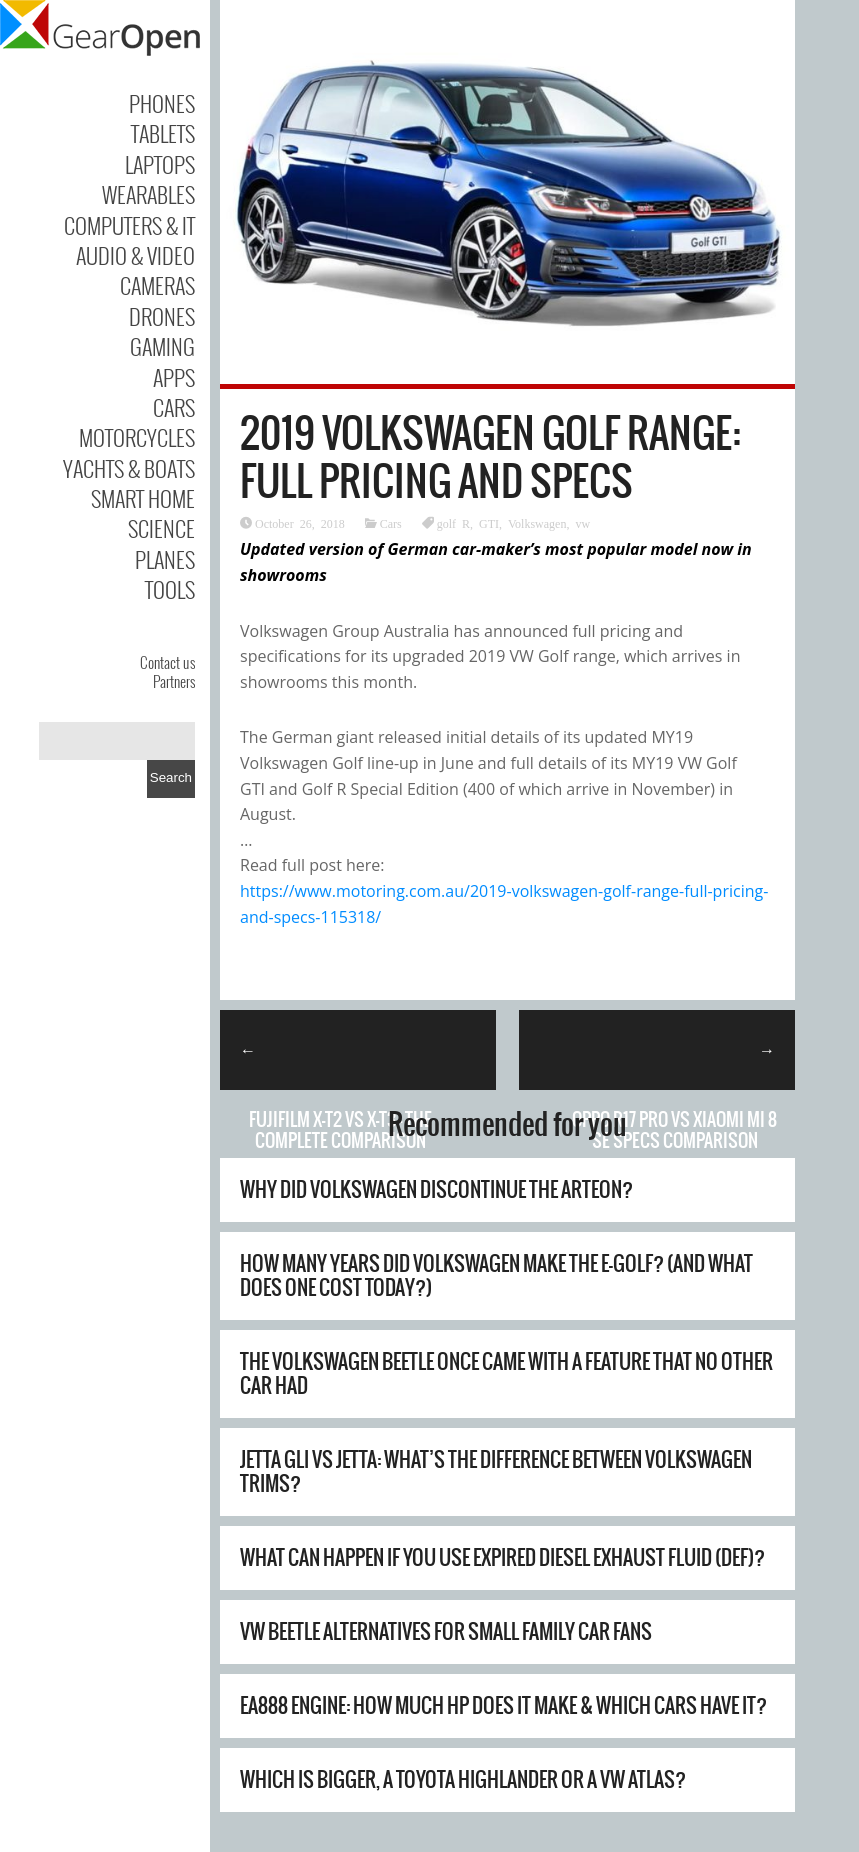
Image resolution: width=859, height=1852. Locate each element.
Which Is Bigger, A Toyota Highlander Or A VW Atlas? (463, 1779)
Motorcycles (137, 437)
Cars (174, 407)
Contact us (167, 662)
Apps (174, 377)
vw (582, 523)
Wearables (148, 194)
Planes (165, 559)
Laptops (160, 164)
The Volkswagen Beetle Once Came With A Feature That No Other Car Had (506, 1373)
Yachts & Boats (129, 468)
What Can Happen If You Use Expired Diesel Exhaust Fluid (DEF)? (502, 1557)
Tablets (163, 133)
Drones (162, 316)
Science (161, 528)
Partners (174, 681)
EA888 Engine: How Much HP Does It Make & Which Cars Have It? (503, 1705)
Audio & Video (135, 255)
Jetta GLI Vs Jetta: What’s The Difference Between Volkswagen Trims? (496, 1471)
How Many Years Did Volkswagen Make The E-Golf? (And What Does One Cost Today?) (496, 1275)
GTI (489, 523)
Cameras (157, 285)
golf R (453, 523)
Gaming (162, 346)
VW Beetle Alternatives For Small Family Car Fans (446, 1631)
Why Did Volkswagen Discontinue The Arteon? (436, 1189)
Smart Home (143, 498)
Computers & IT (129, 225)
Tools (170, 589)
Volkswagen (537, 523)
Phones (162, 103)
